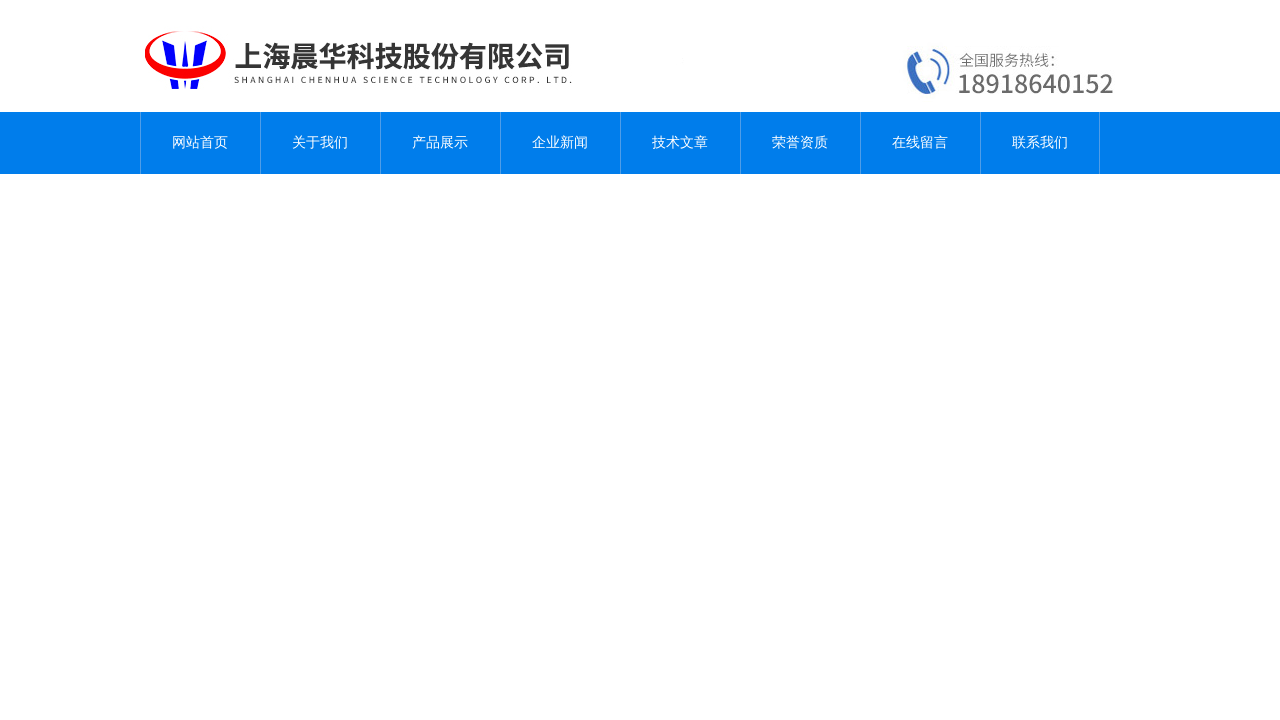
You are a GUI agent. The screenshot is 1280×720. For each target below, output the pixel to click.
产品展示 (440, 142)
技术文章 (680, 142)
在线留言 (920, 142)
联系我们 (1040, 142)
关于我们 (320, 142)
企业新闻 (560, 142)
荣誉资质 (800, 142)
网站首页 (200, 142)
